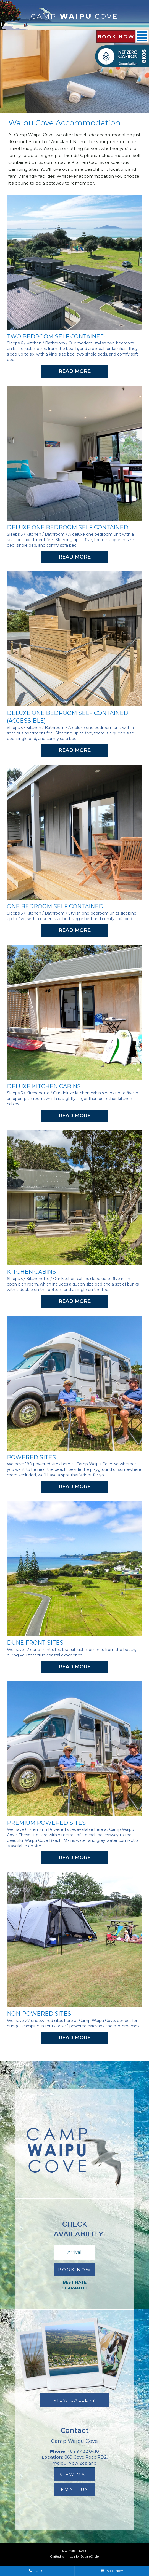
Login (83, 2551)
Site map (68, 2551)
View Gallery (75, 2400)
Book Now (112, 2571)
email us (74, 2489)
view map (74, 2474)
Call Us (37, 2571)
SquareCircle (89, 2556)
